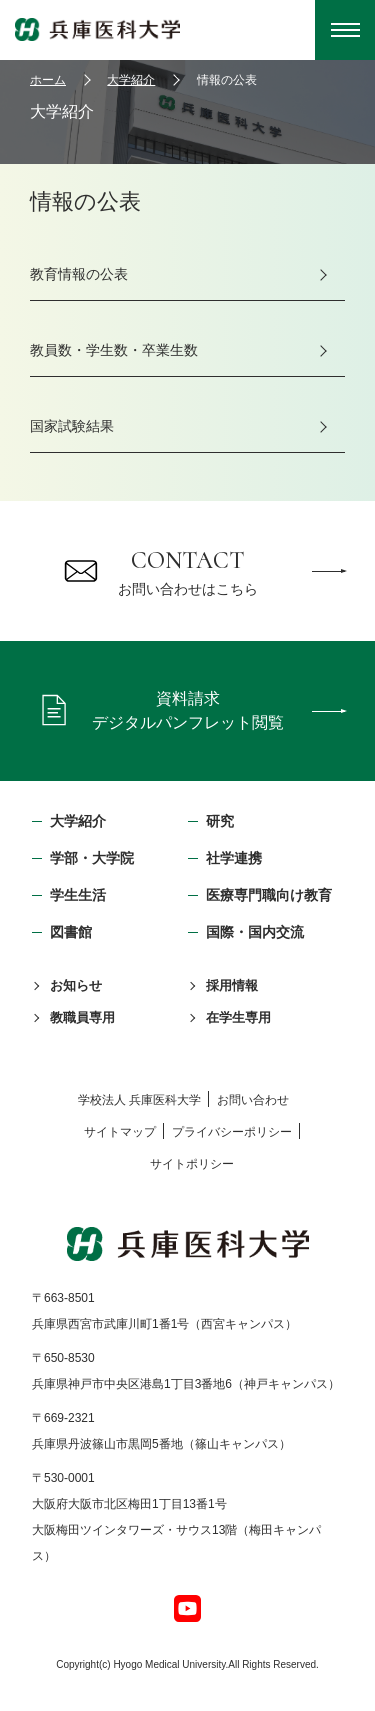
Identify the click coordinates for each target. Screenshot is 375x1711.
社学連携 (234, 858)
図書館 (71, 932)
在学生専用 (238, 1017)
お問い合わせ (253, 1100)
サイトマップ (120, 1132)
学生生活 (78, 895)
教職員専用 (82, 1017)
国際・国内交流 (255, 932)
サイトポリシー (192, 1164)
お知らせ (76, 985)
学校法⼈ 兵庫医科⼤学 (139, 1100)
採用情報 (232, 985)
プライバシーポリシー (232, 1132)
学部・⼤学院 (92, 858)
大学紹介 (131, 80)
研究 (220, 821)
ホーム (48, 80)
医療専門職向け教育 (269, 895)
